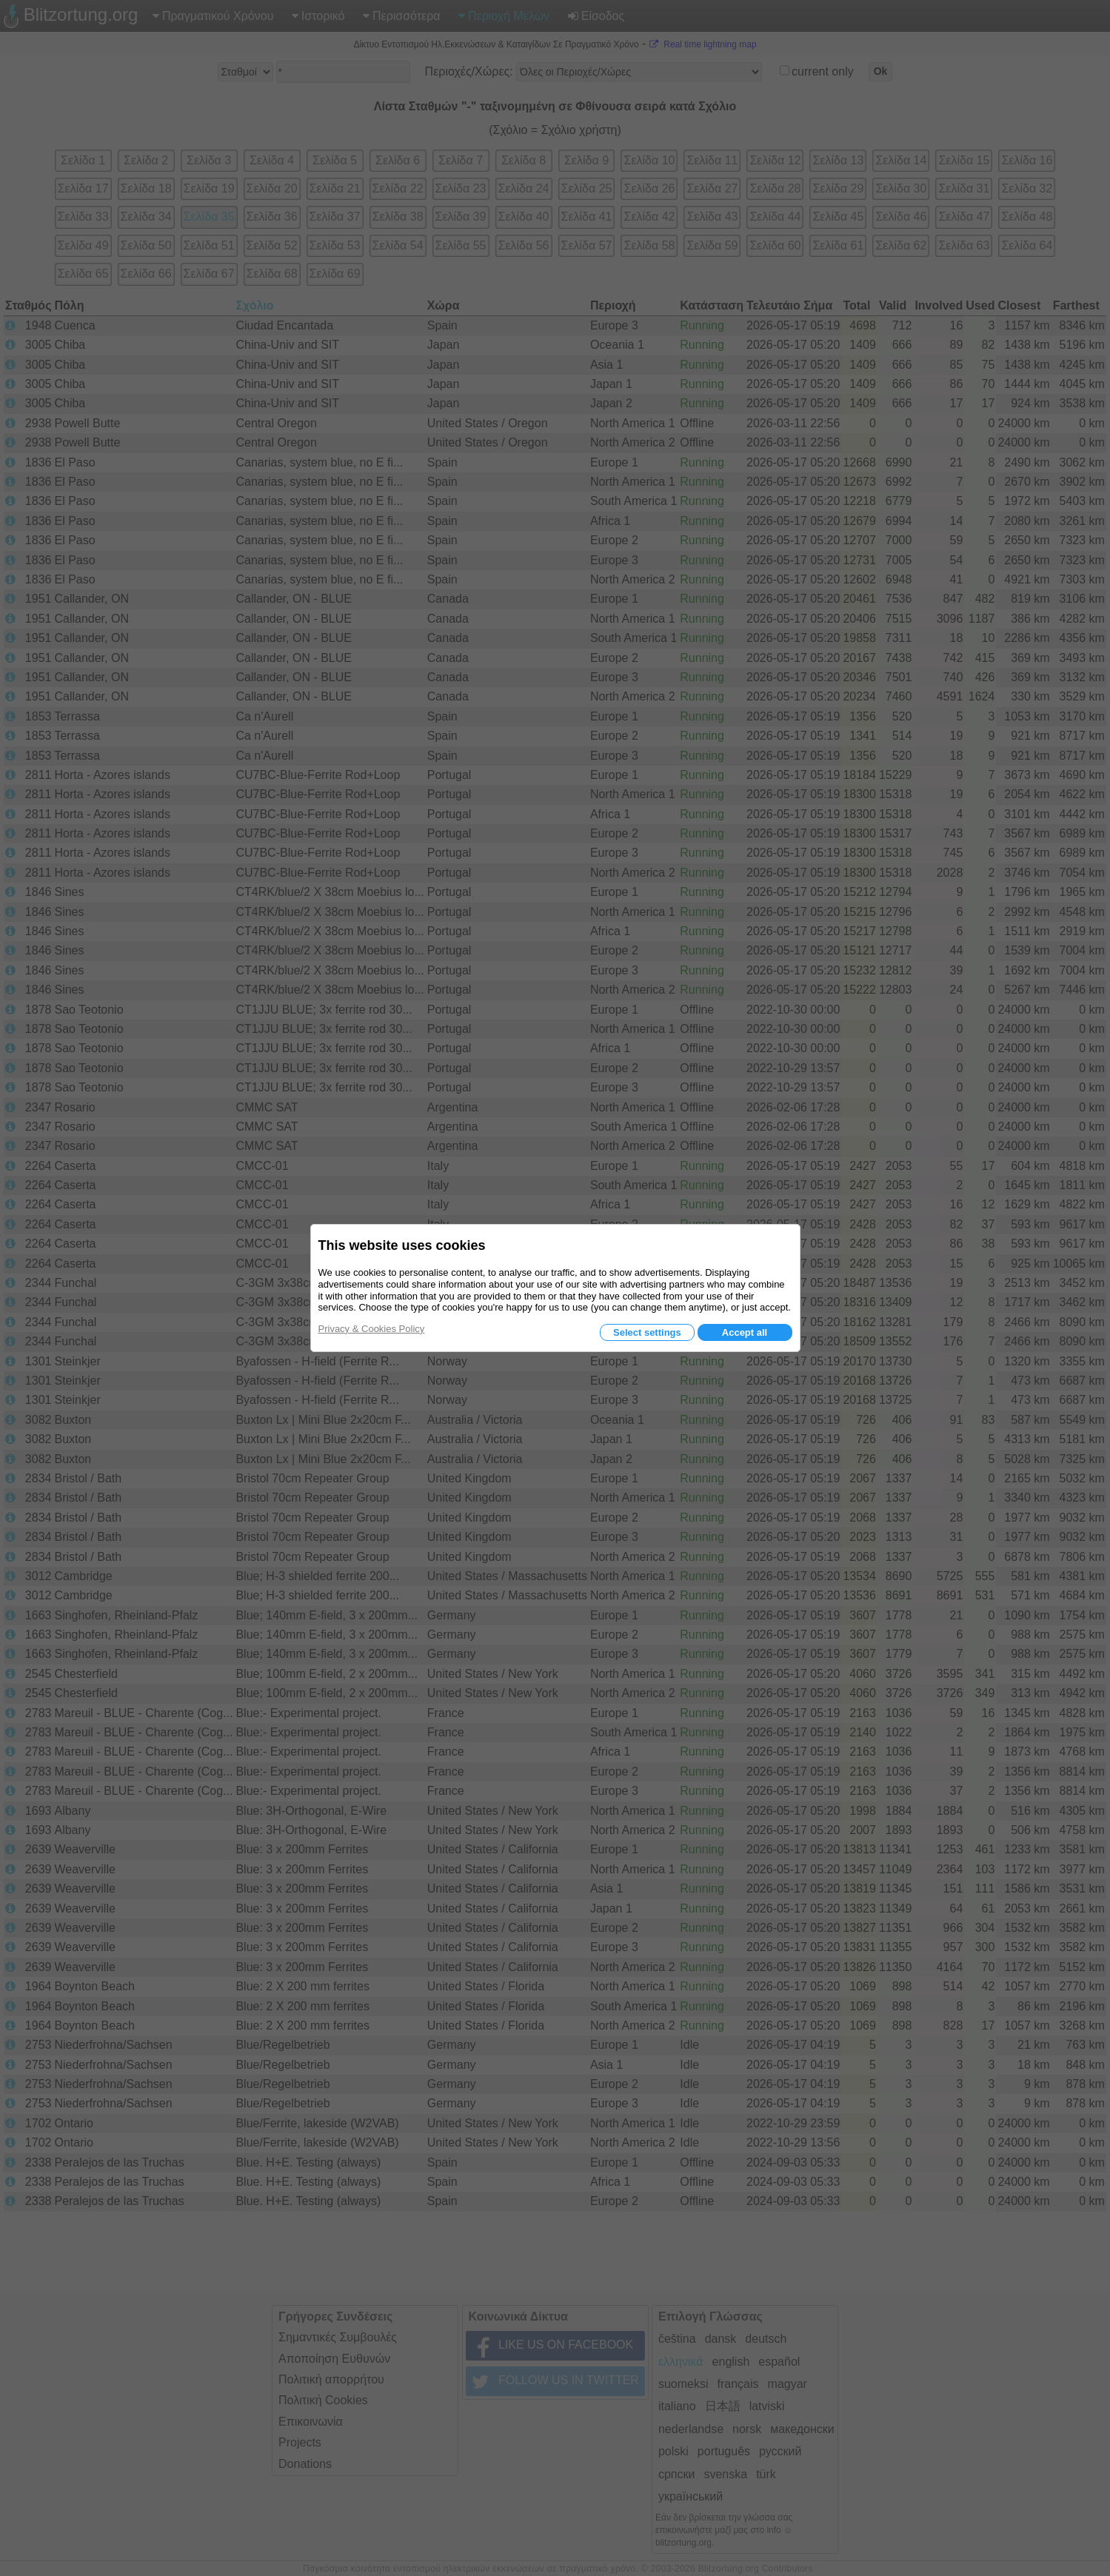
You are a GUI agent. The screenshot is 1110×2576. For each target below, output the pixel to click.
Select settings (647, 1332)
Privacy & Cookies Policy (371, 1328)
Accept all (744, 1332)
